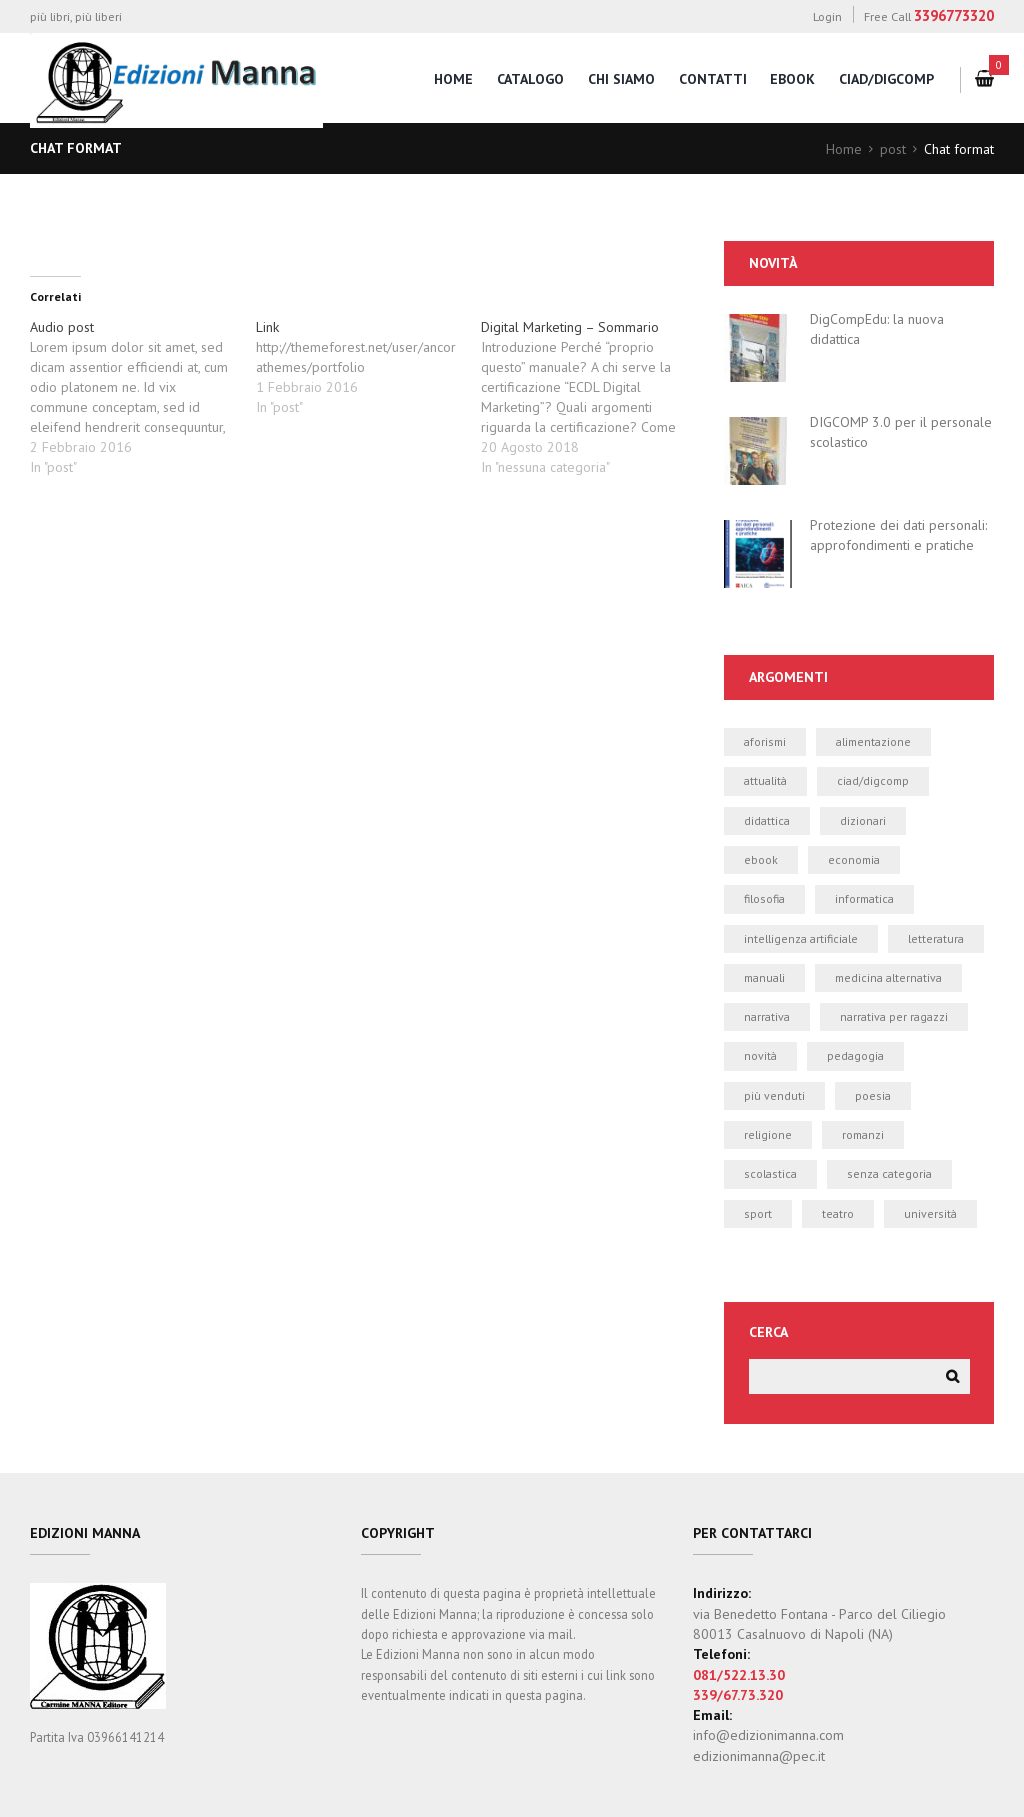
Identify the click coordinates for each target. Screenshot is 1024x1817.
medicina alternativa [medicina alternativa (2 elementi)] (888, 977)
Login (827, 16)
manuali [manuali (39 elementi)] (764, 977)
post (893, 149)
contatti (713, 79)
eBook (792, 79)
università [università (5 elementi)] (930, 1213)
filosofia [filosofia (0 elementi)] (764, 898)
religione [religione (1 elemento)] (768, 1134)
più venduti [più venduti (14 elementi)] (774, 1095)
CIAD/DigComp (886, 79)
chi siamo (621, 79)
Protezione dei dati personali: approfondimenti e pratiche (898, 535)
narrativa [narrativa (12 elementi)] (767, 1016)
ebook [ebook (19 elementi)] (761, 859)
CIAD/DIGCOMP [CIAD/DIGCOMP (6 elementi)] (873, 780)
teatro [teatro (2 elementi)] (838, 1213)
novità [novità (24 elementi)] (760, 1056)
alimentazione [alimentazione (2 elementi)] (873, 741)
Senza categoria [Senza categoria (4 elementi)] (889, 1173)
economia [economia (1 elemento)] (854, 859)
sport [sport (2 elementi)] (758, 1213)
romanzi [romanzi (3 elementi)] (863, 1134)
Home (844, 149)
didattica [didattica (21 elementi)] (767, 820)
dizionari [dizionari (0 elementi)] (863, 820)
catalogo (530, 79)
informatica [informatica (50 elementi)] (864, 898)
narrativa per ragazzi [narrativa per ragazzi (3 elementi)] (894, 1016)
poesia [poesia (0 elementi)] (873, 1095)
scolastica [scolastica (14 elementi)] (770, 1173)
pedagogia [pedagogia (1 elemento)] (855, 1056)
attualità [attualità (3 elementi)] (765, 780)
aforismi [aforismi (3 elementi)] (765, 741)
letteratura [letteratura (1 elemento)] (936, 938)
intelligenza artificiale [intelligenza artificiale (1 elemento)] (801, 938)
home (453, 79)
